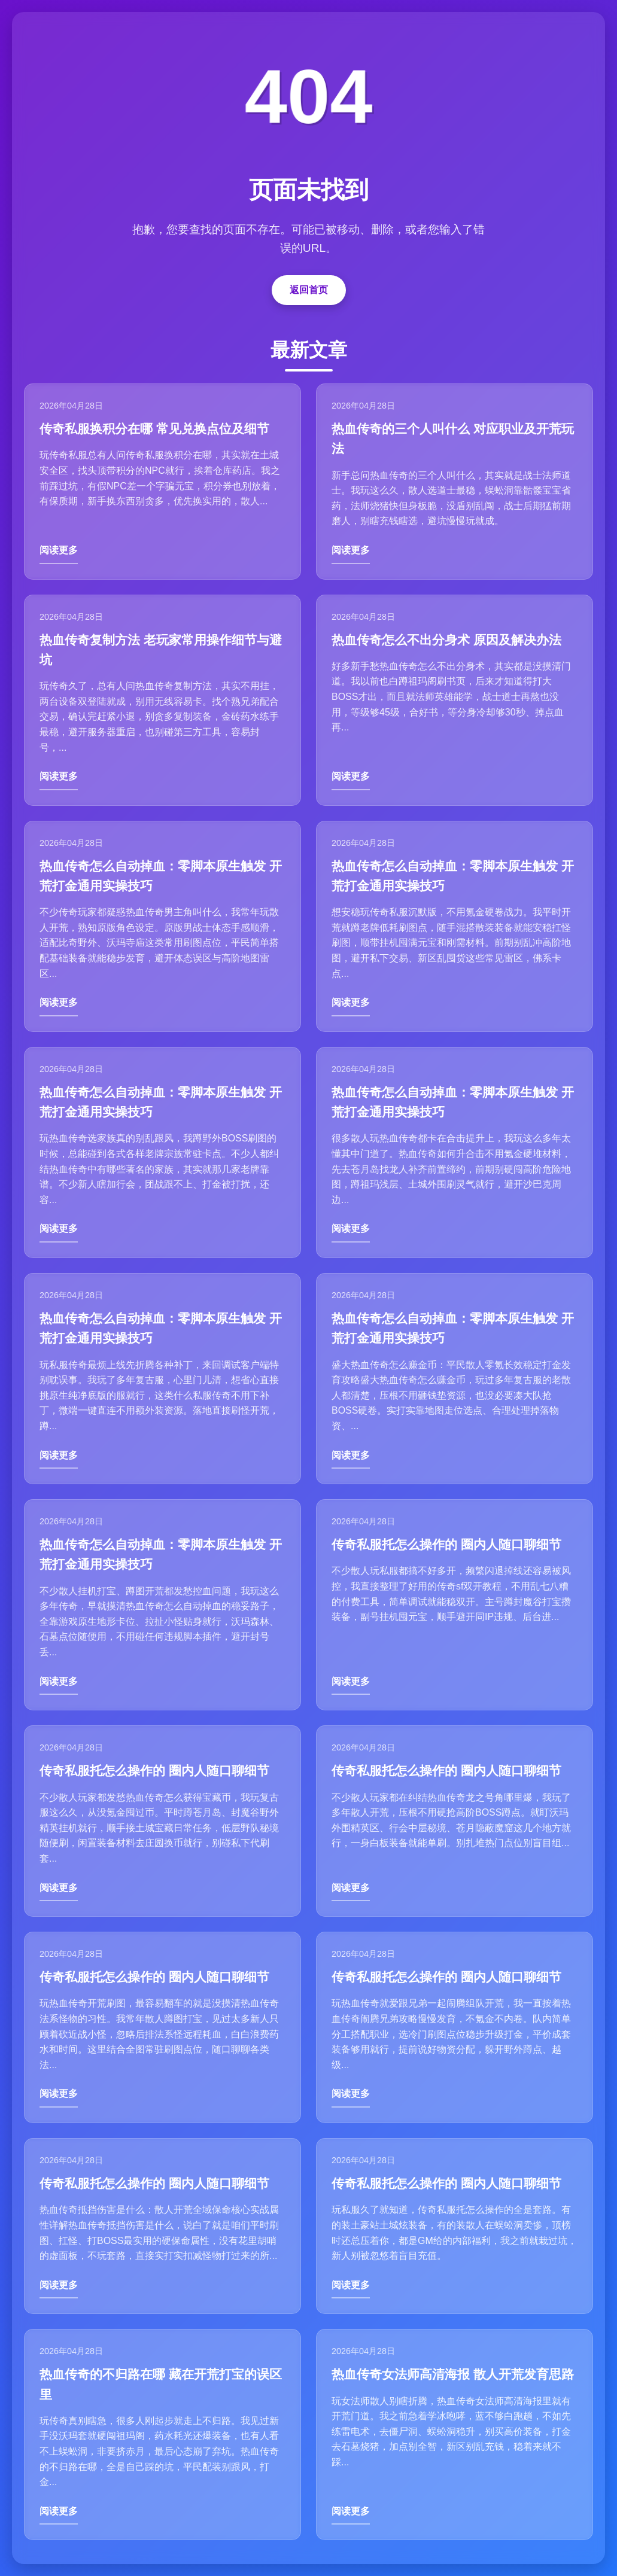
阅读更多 (58, 550)
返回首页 (309, 290)
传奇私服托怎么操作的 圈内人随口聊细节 (446, 1544)
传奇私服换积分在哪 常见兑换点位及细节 (154, 429)
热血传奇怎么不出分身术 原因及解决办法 (446, 640)
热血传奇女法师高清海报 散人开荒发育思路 (453, 2374)
